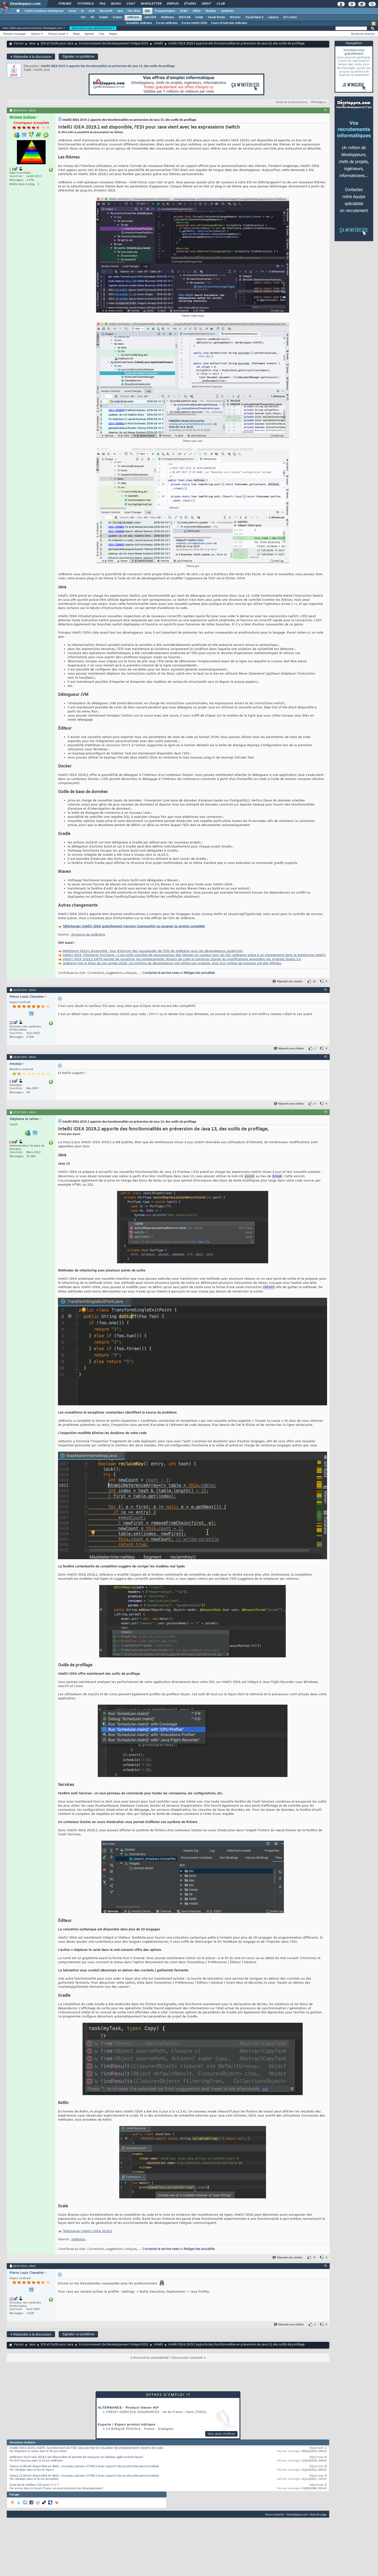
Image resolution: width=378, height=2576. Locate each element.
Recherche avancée (363, 33)
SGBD (184, 11)
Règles (113, 33)
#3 (325, 1056)
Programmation (165, 11)
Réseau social (56, 33)
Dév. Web (133, 11)
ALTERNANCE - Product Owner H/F (128, 2409)
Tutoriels (85, 4)
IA (82, 11)
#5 (325, 2267)
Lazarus (273, 17)
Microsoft (105, 11)
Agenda (89, 33)
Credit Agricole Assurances (133, 2413)
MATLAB (184, 17)
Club (220, 4)
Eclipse (117, 17)
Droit (206, 4)
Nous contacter (275, 2516)
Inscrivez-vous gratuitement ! (93, 28)
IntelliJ (158, 44)
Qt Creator (290, 17)
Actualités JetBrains (139, 23)
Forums (64, 4)
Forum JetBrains (167, 23)
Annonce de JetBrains (88, 935)
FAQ (102, 4)
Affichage (317, 102)
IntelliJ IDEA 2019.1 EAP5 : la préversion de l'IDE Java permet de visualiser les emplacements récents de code (86, 2450)
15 (314, 2259)
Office (197, 11)
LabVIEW (150, 17)
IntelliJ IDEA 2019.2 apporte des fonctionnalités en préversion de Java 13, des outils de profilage (108, 66)
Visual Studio (216, 17)
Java (120, 11)
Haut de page (318, 2516)
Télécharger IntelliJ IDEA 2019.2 (87, 2233)
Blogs (115, 4)
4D (92, 17)
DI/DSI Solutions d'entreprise (44, 11)
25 (314, 981)
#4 (325, 1112)
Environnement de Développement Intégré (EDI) (113, 44)
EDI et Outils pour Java (57, 44)
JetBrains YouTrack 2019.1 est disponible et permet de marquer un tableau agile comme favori (76, 2459)
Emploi (172, 4)
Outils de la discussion (290, 102)
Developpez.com (297, 2516)
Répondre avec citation (287, 981)
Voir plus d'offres (221, 2435)
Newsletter (150, 4)
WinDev (235, 17)
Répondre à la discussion (30, 57)
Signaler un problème (78, 56)
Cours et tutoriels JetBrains (229, 23)
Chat (130, 4)
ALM (92, 11)
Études (189, 4)
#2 (325, 989)
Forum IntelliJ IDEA (194, 23)
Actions (35, 33)
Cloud (72, 11)
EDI (147, 11)
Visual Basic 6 (254, 17)
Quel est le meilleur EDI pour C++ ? (34, 2486)
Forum (18, 44)
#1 (325, 110)
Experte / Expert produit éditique (126, 2426)
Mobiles (210, 11)
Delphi (103, 17)
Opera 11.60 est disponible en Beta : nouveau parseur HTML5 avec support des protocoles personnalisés (84, 2468)
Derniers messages (14, 33)
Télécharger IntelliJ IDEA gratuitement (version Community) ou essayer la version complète (134, 926)
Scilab (199, 17)
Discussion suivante (187, 2359)
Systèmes (227, 11)
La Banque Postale (123, 2430)
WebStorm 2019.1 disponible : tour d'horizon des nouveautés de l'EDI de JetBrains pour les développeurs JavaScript (152, 951)
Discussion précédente (151, 2359)
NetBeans (167, 17)
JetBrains (133, 17)
